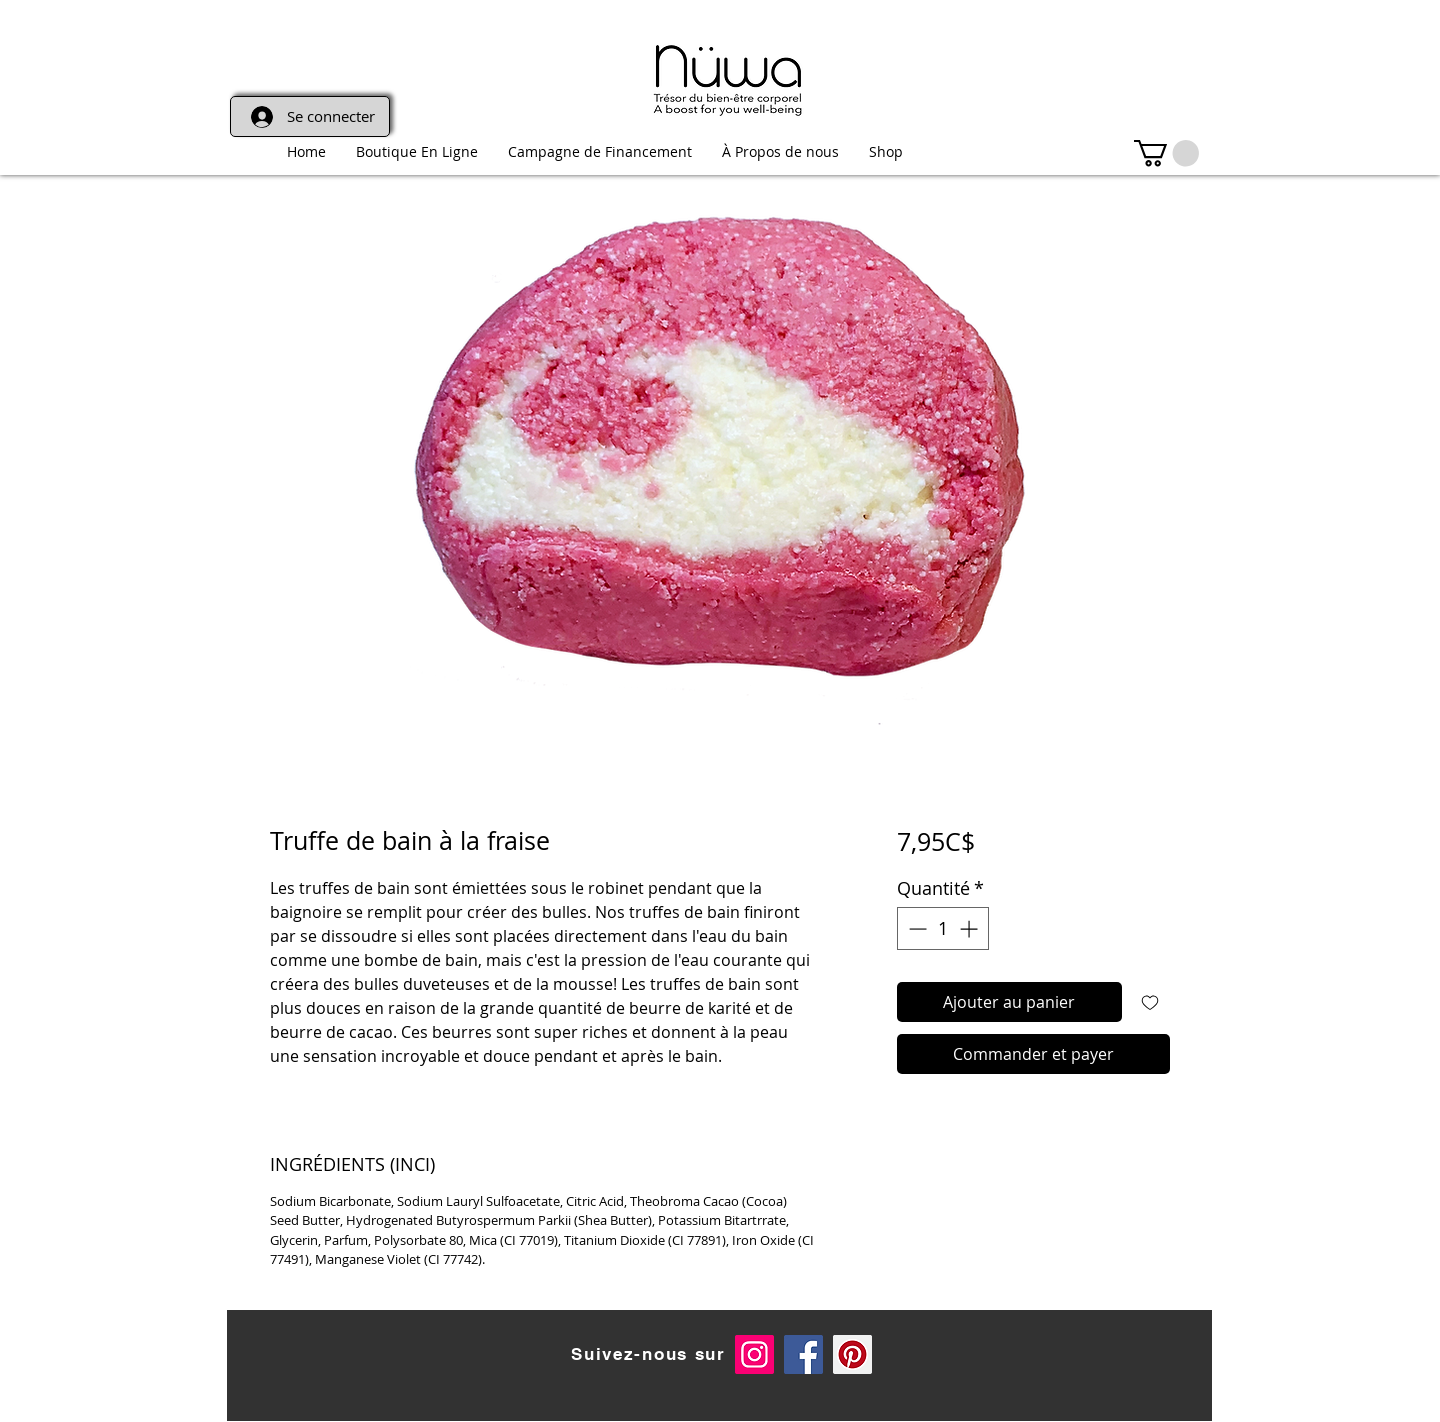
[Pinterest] (852, 1354)
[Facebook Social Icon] (803, 1354)
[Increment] (970, 928)
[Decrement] (915, 928)
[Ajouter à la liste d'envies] (1150, 1002)
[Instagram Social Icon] (754, 1354)
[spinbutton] (943, 928)
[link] (1166, 153)
